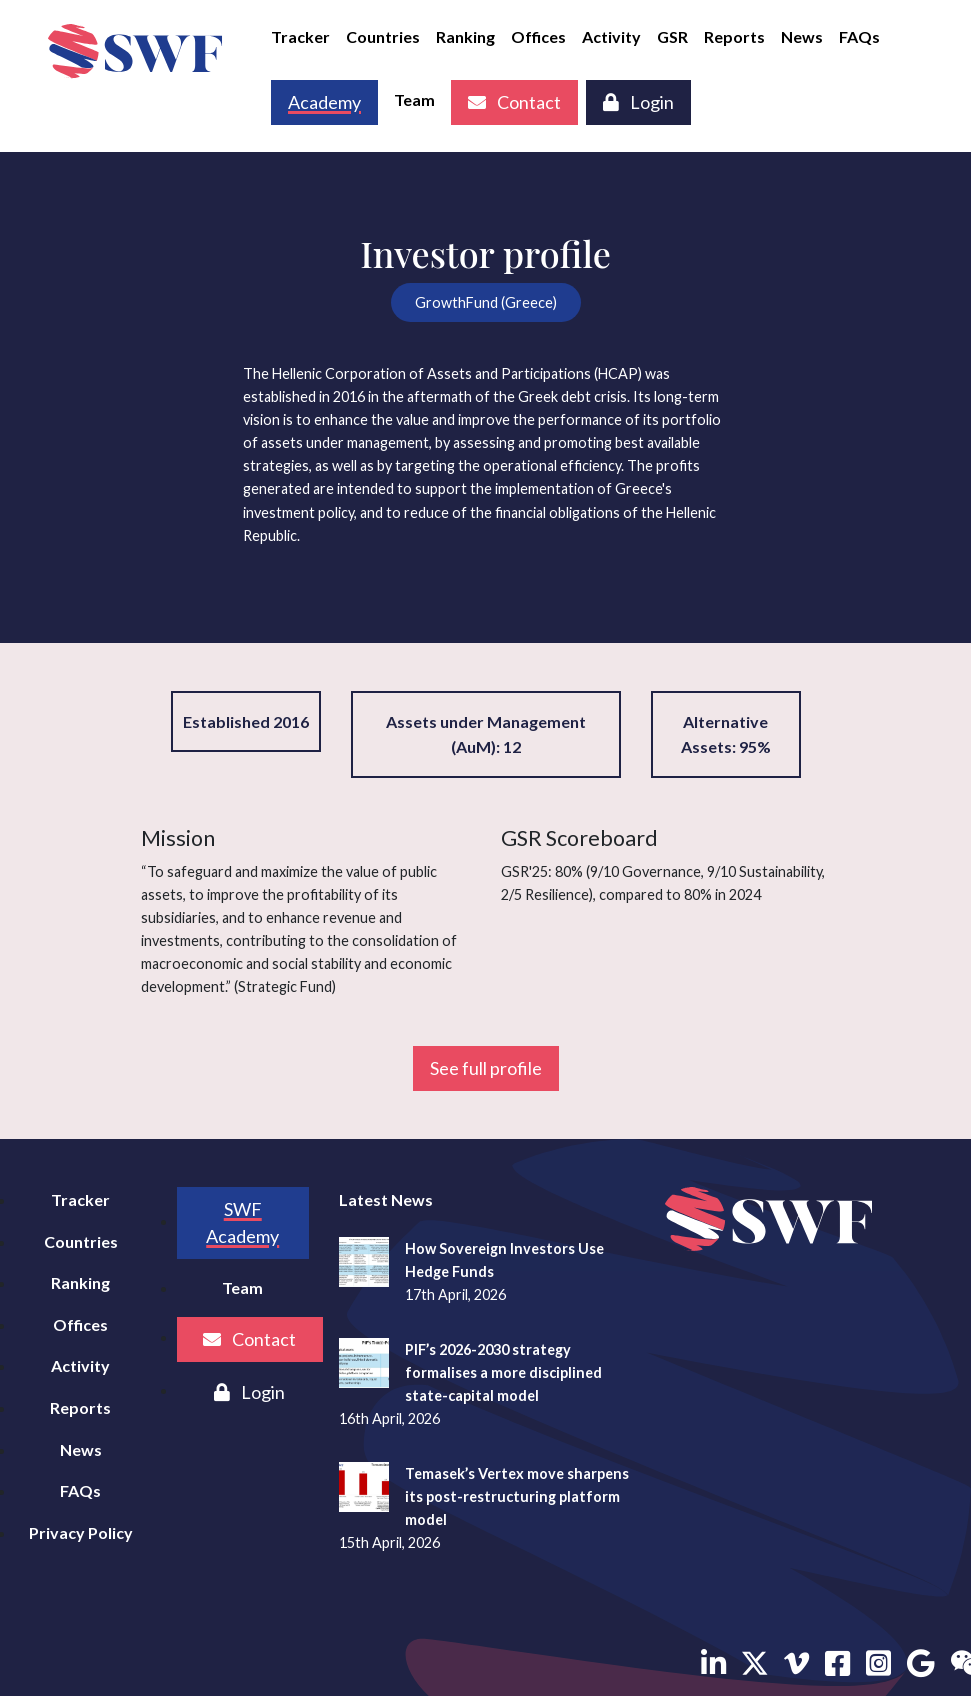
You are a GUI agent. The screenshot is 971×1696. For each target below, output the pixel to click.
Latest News (386, 1199)
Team (414, 99)
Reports (734, 36)
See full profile (486, 1068)
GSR (672, 36)
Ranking (465, 36)
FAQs (859, 36)
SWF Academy (242, 1222)
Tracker (300, 36)
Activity (611, 36)
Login (638, 102)
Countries (383, 36)
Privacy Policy (81, 1532)
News (802, 36)
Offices (538, 36)
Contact (514, 102)
